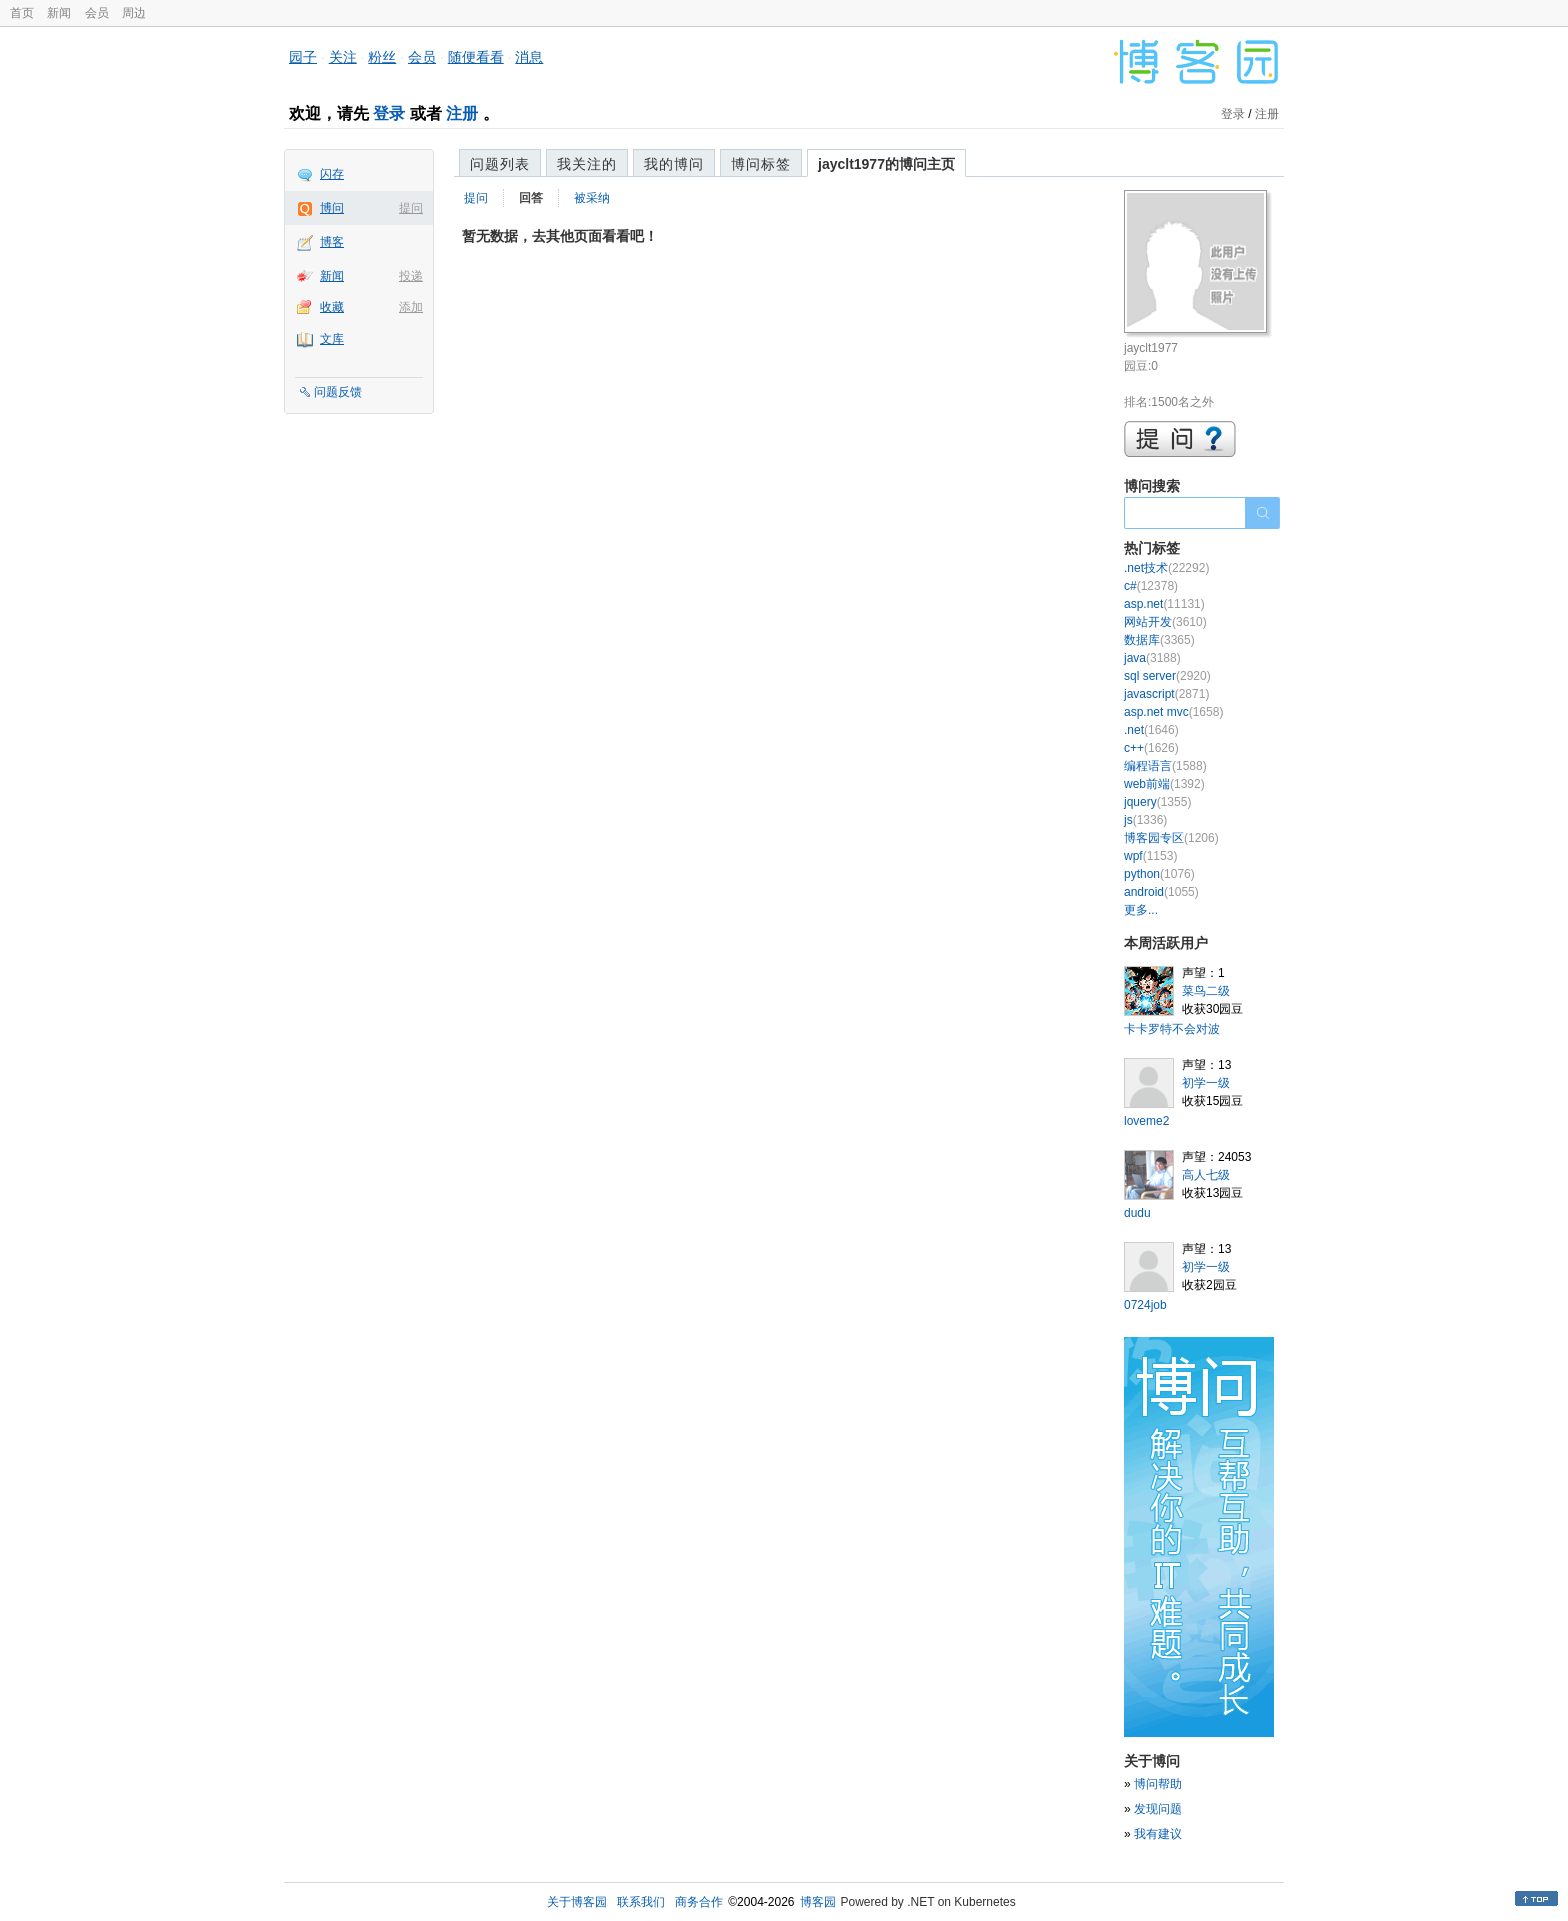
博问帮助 (1158, 1784)
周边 (134, 13)
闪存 (332, 174)
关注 (343, 57)
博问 (332, 208)
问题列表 (500, 164)
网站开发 (1165, 622)
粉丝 (382, 57)
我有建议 (1158, 1834)
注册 (462, 113)
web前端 (1164, 784)
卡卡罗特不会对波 (1172, 1029)
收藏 (332, 307)
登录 (389, 113)
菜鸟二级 (1206, 991)
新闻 (59, 13)
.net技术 (1166, 568)
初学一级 (1206, 1083)
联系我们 (641, 1902)
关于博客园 (577, 1902)
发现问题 (1158, 1809)
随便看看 (476, 57)
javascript (1166, 694)
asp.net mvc (1173, 712)
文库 (332, 339)
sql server (1167, 676)
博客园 (818, 1902)
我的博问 (674, 164)
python (1159, 874)
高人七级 (1206, 1175)
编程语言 (1165, 766)
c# (1151, 586)
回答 (531, 198)
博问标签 (761, 164)
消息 (529, 57)
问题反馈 (338, 392)
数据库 (1159, 640)
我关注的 (587, 164)
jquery (1157, 802)
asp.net (1164, 604)
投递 (411, 276)
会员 (97, 13)
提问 (411, 208)
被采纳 (592, 198)
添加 (411, 307)
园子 (303, 57)
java (1152, 658)
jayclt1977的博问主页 (886, 164)
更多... (1141, 910)
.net (1151, 730)
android (1161, 892)
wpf (1150, 856)
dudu (1137, 1213)
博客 (332, 242)
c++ (1151, 748)
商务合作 (699, 1902)
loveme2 (1146, 1121)
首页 (22, 13)
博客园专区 (1171, 838)
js (1145, 820)
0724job (1145, 1305)
